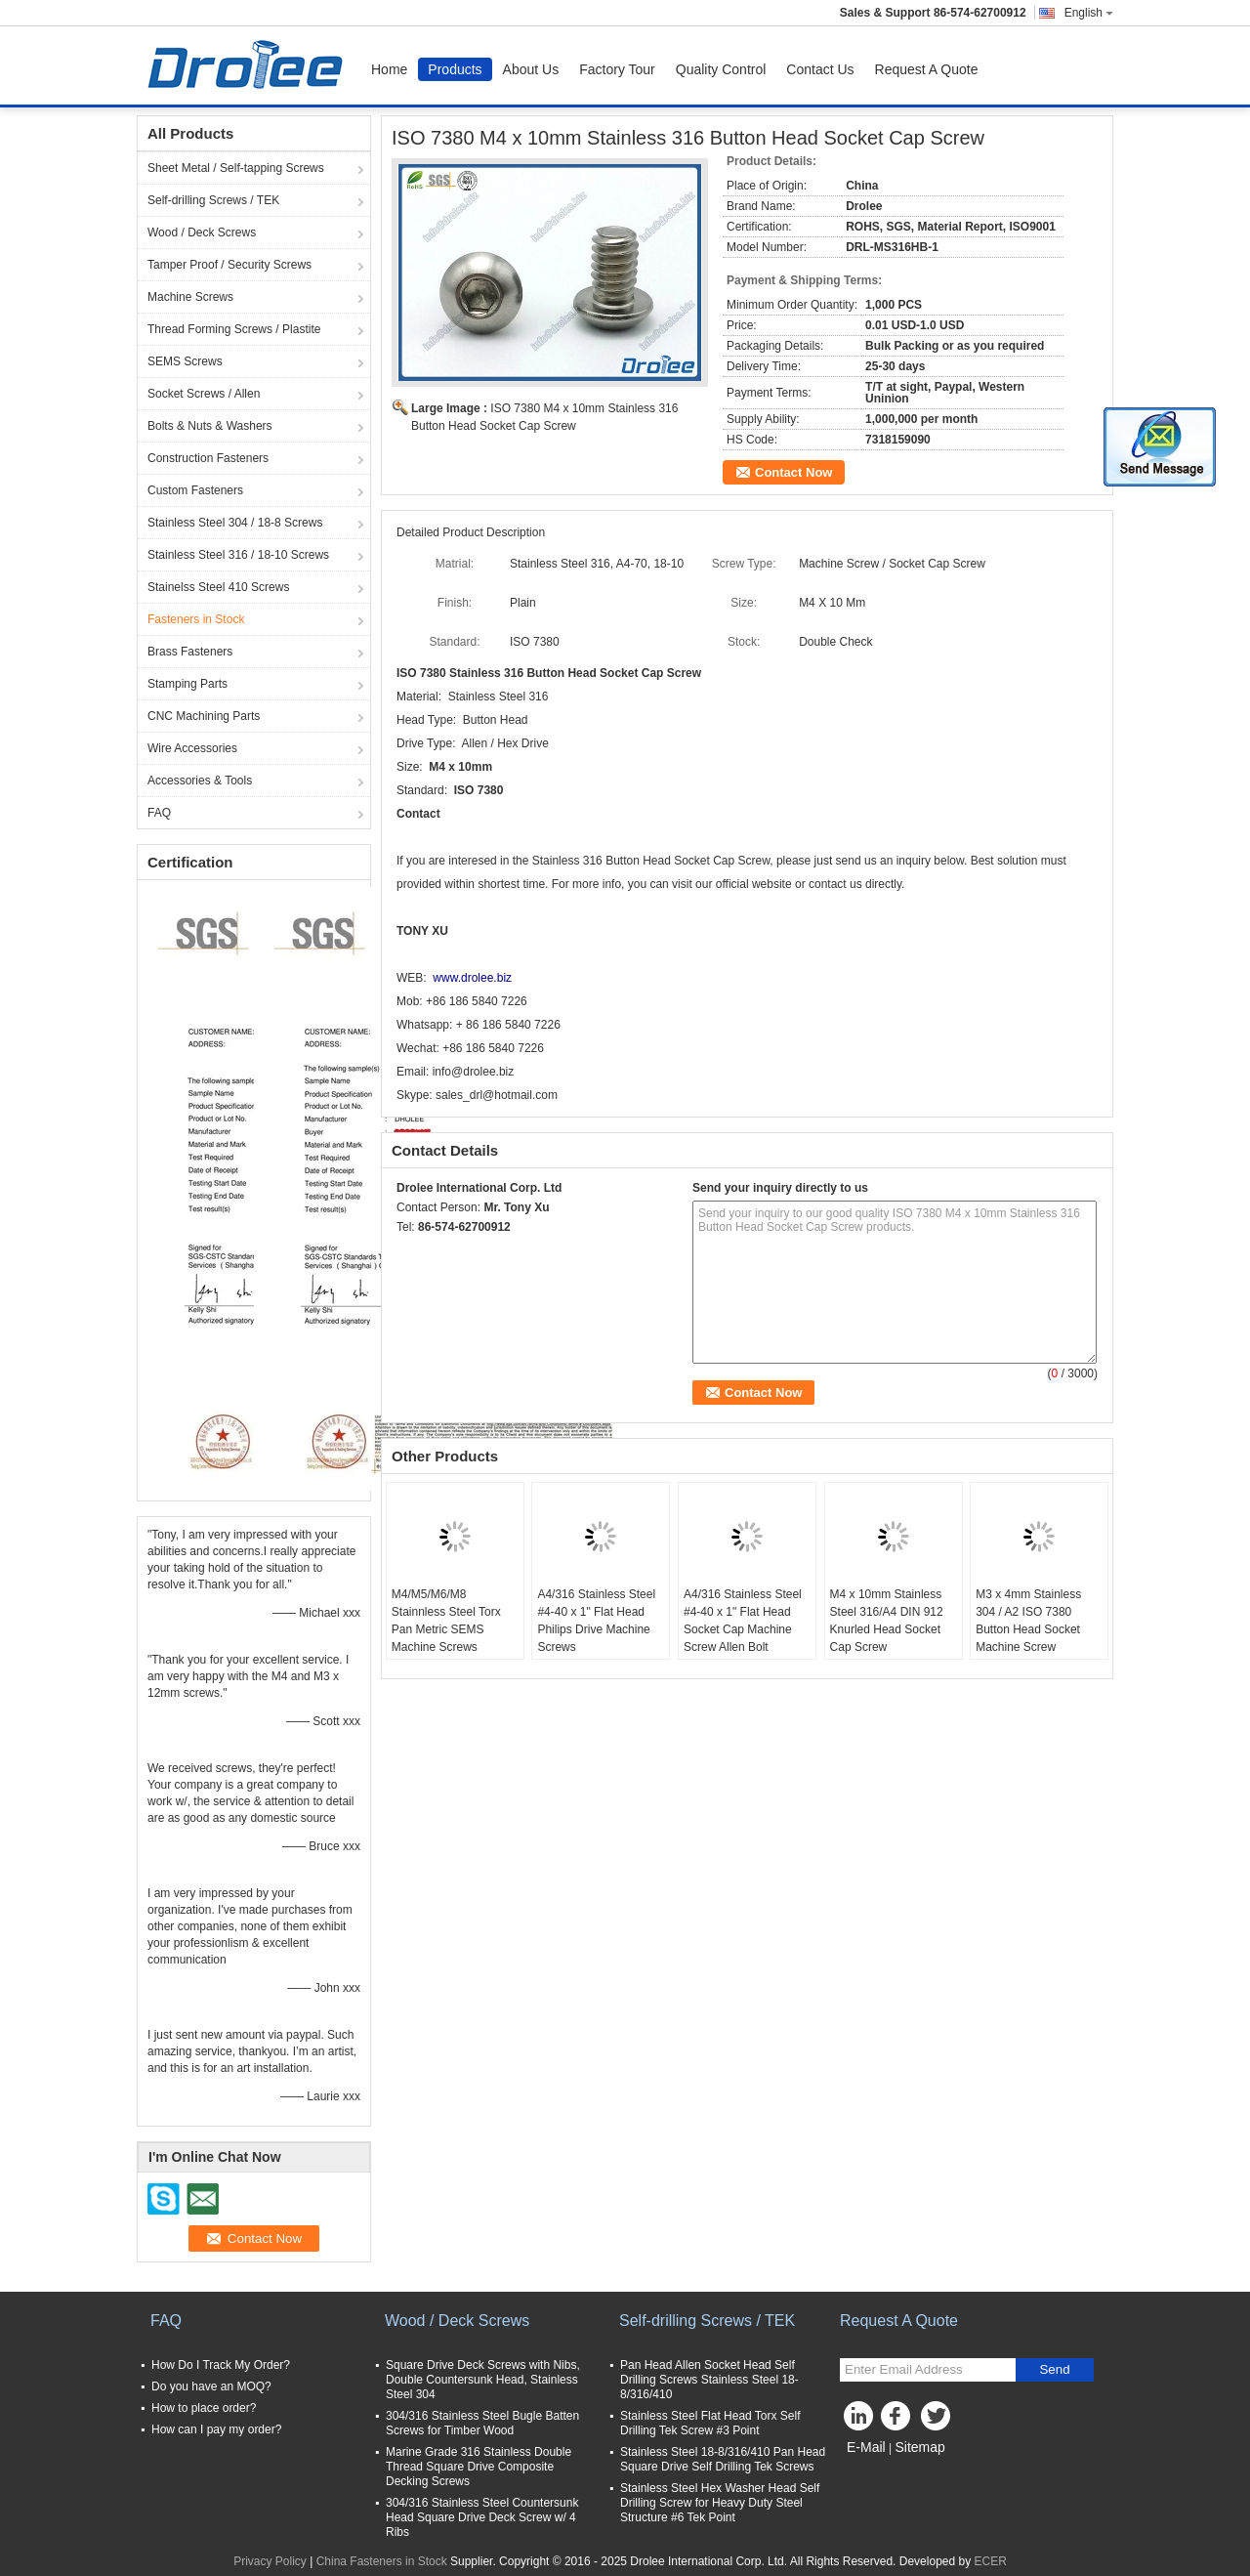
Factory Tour (617, 69)
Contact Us (820, 69)
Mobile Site (874, 2471)
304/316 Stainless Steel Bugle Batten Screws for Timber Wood (482, 2423)
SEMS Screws (185, 361)
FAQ (159, 813)
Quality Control (721, 69)
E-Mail (866, 2447)
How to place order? (203, 2408)
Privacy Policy (270, 2561)
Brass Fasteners (189, 651)
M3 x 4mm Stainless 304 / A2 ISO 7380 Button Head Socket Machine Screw (1028, 1620)
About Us (531, 69)
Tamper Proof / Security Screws (229, 265)
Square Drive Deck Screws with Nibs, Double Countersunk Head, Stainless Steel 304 (483, 2379)
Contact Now (793, 472)
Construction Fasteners (208, 458)
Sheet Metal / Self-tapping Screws (235, 168)
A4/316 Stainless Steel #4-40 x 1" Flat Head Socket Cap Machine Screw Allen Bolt (743, 1620)
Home (389, 69)
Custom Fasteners (195, 490)
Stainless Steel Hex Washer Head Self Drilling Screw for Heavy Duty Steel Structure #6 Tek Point (719, 2502)
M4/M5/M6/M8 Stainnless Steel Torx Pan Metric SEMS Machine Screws (446, 1620)
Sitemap (919, 2447)
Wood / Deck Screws (201, 232)
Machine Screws (190, 297)
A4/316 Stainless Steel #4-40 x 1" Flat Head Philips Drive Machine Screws (596, 1620)
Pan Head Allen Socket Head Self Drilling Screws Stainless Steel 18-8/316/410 (709, 2379)
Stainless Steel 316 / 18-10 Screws (238, 555)
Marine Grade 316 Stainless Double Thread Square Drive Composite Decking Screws (478, 2466)
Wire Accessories (192, 748)
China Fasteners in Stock (381, 2561)
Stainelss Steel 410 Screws (218, 587)
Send (1054, 2369)
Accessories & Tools (199, 780)
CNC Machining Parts (203, 716)
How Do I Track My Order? (220, 2365)
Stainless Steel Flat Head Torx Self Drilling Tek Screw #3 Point (710, 2423)
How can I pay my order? (216, 2429)
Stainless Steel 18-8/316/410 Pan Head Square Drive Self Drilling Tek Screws (722, 2459)
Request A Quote (927, 69)
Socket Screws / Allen (203, 394)
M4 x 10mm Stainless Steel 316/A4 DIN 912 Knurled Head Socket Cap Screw (886, 1620)
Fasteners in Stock (195, 619)
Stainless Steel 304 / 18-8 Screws (234, 522)
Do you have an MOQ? (211, 2386)
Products (454, 69)
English (1088, 13)
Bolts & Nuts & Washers (209, 426)
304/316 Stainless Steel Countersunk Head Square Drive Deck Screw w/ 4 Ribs (482, 2517)
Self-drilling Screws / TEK (213, 200)
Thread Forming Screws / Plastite (233, 329)
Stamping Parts (187, 684)
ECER (991, 2561)
